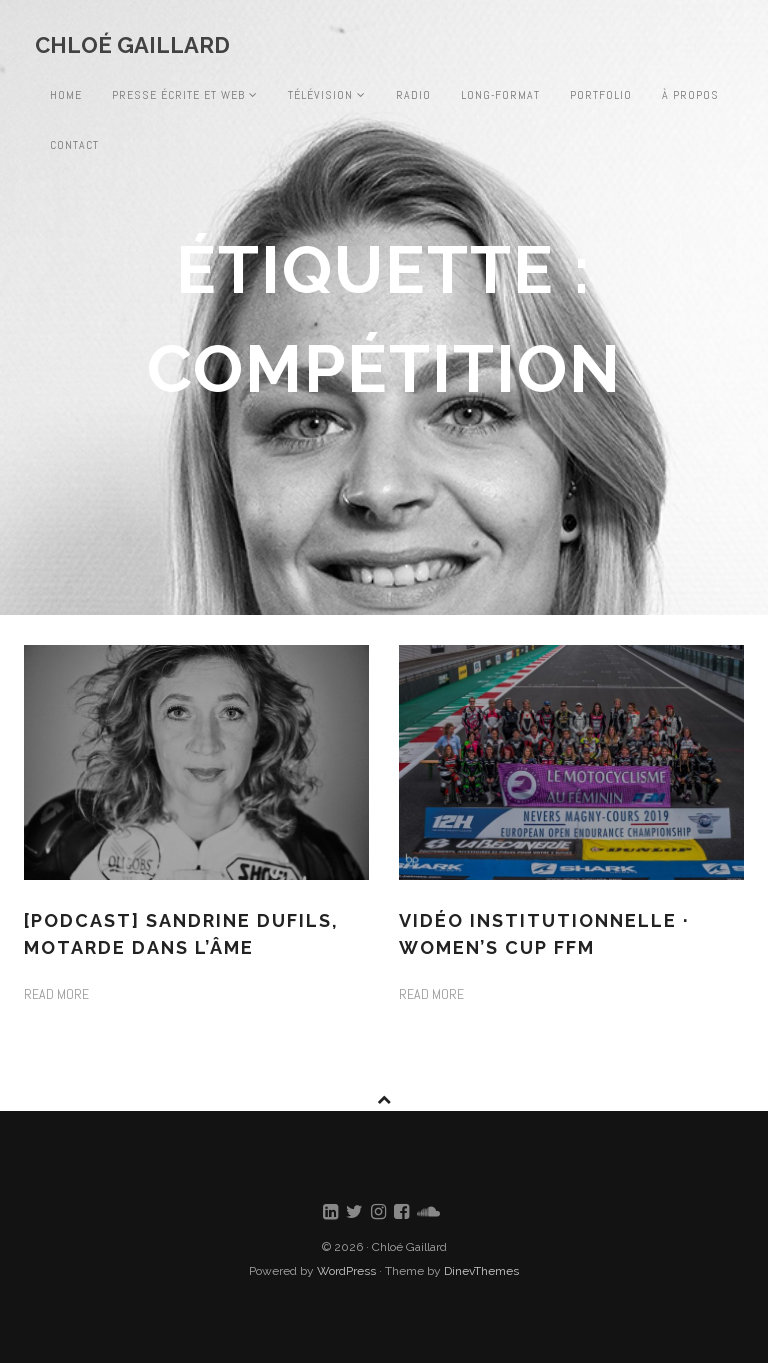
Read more (56, 994)
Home (66, 95)
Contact (74, 145)
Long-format (500, 95)
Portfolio (601, 95)
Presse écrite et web (185, 95)
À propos (690, 95)
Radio (413, 95)
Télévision (327, 95)
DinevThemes (481, 1271)
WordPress (346, 1271)
